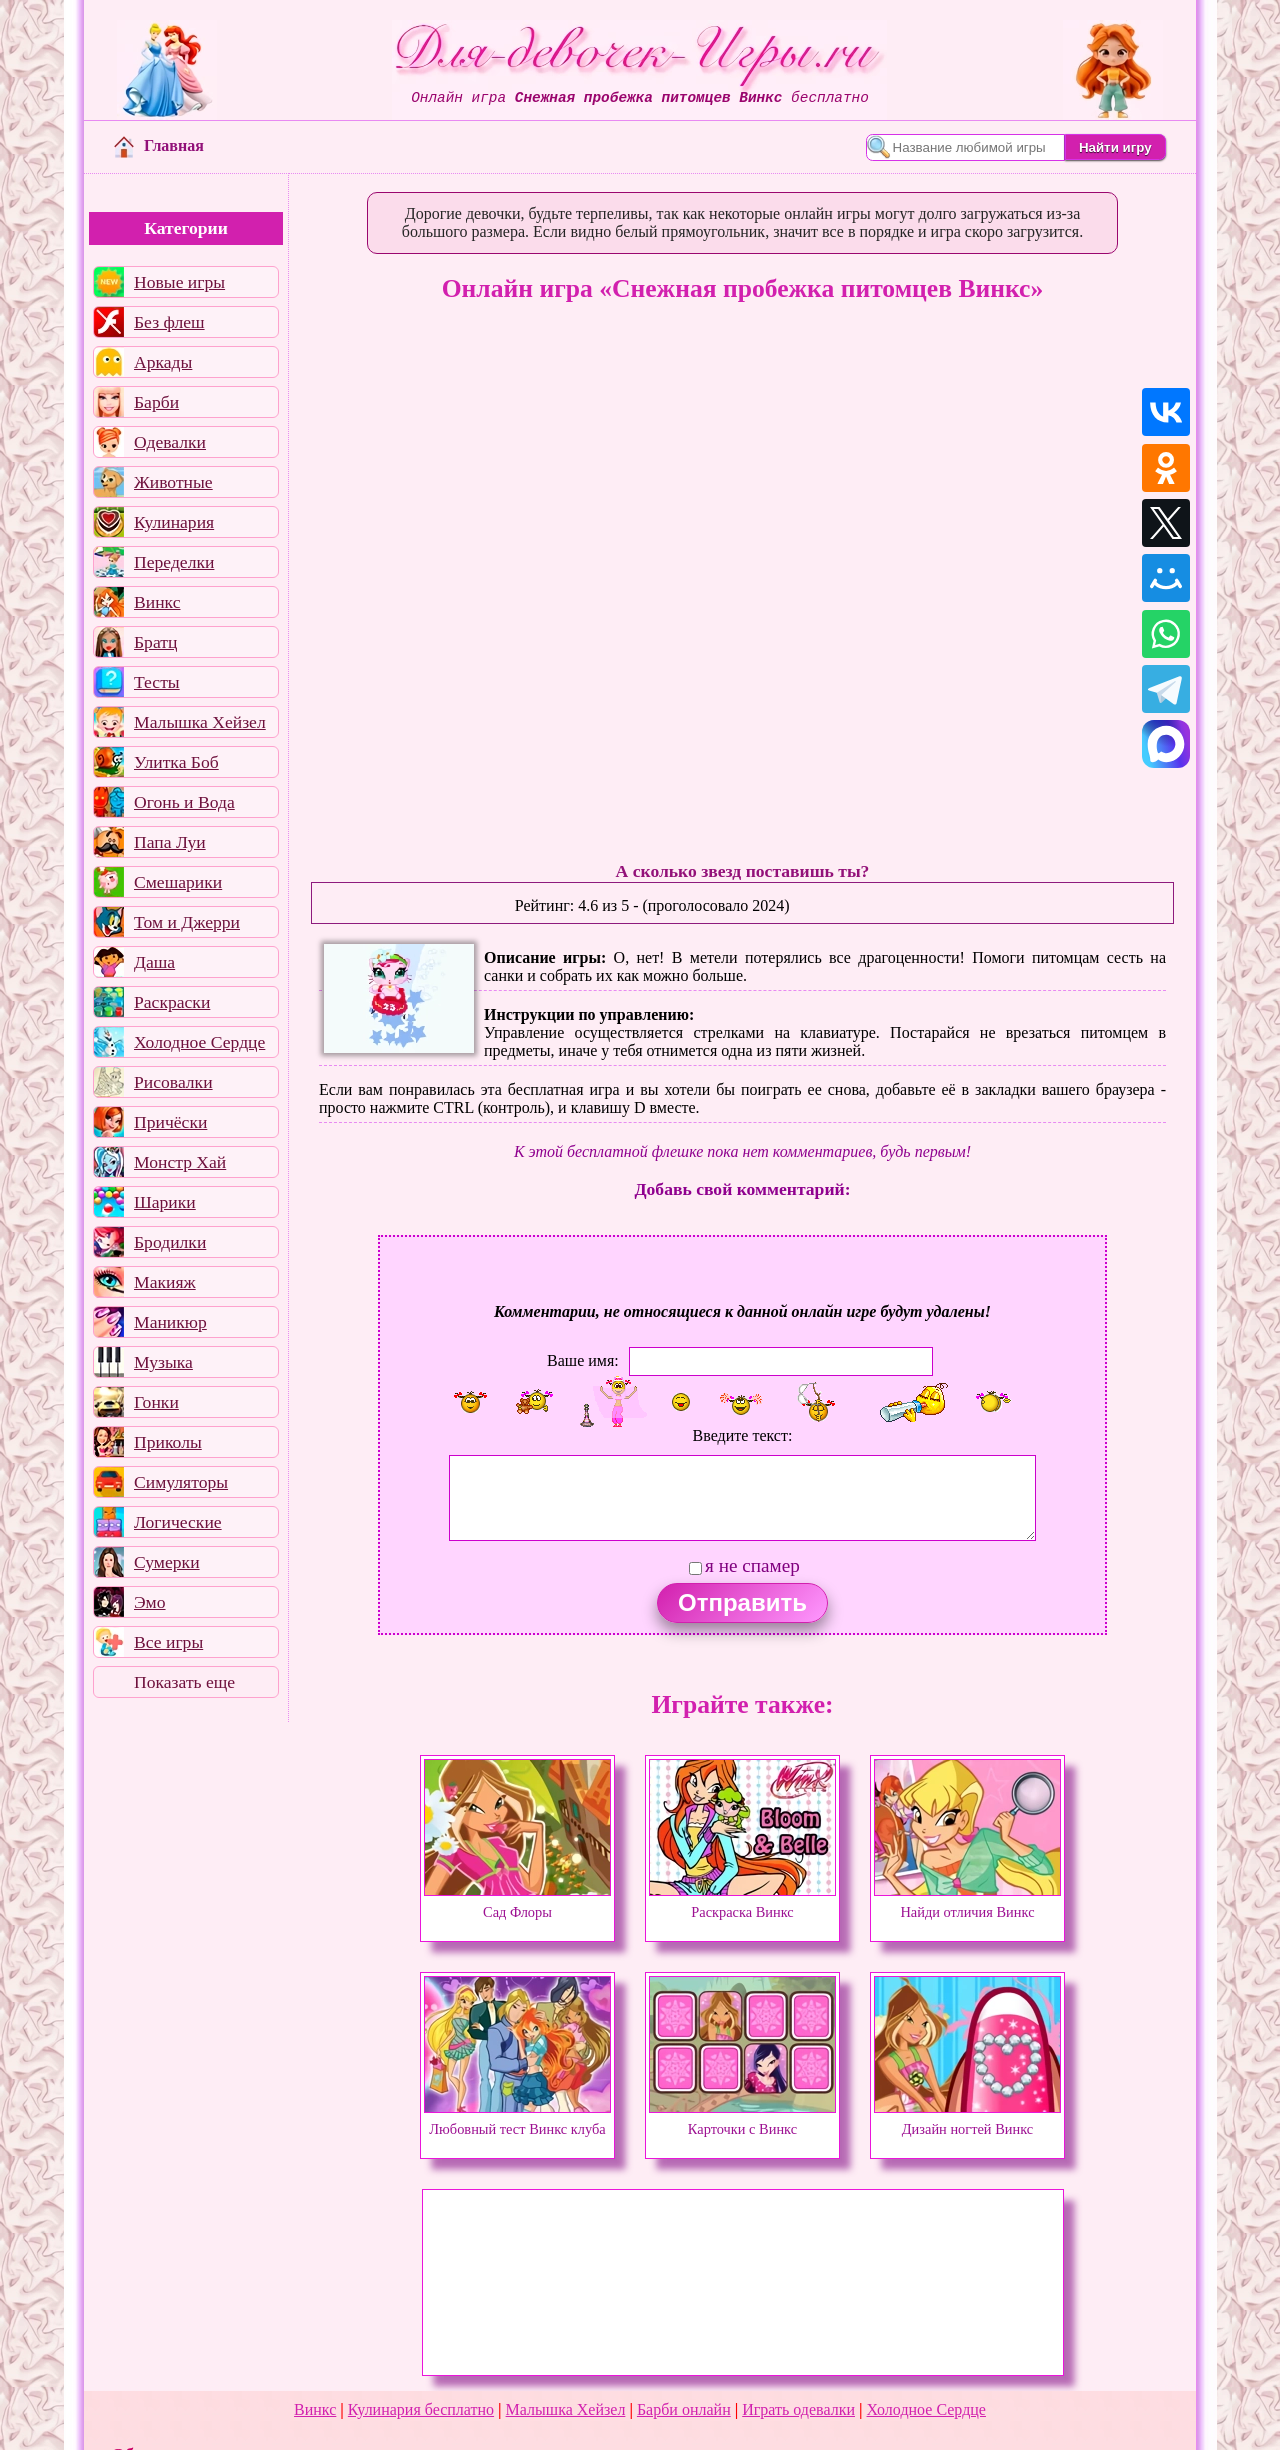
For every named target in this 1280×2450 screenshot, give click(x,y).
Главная (159, 145)
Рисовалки (173, 1082)
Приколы (168, 1442)
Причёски (170, 1122)
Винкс (157, 602)
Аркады (163, 362)
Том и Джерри (187, 922)
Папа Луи (170, 842)
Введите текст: (743, 1435)
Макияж (165, 1282)
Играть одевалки (798, 2409)
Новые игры (179, 282)
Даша (154, 962)
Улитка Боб (176, 762)
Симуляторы (181, 1482)
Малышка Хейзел (200, 722)
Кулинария (174, 522)
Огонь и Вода (184, 802)
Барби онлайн (684, 2409)
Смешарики (178, 882)
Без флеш (169, 322)
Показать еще (184, 1682)
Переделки (174, 562)
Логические (178, 1522)
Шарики (165, 1202)
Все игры (168, 1642)
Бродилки (170, 1242)
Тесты (157, 682)
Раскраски (172, 1002)
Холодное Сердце (199, 1042)
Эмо (150, 1602)
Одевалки (170, 442)
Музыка (163, 1362)
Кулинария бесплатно (421, 2409)
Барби (156, 402)
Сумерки (167, 1562)
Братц (155, 642)
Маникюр (170, 1322)
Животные (173, 482)
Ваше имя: (583, 1360)
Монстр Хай (180, 1162)
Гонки (156, 1402)
